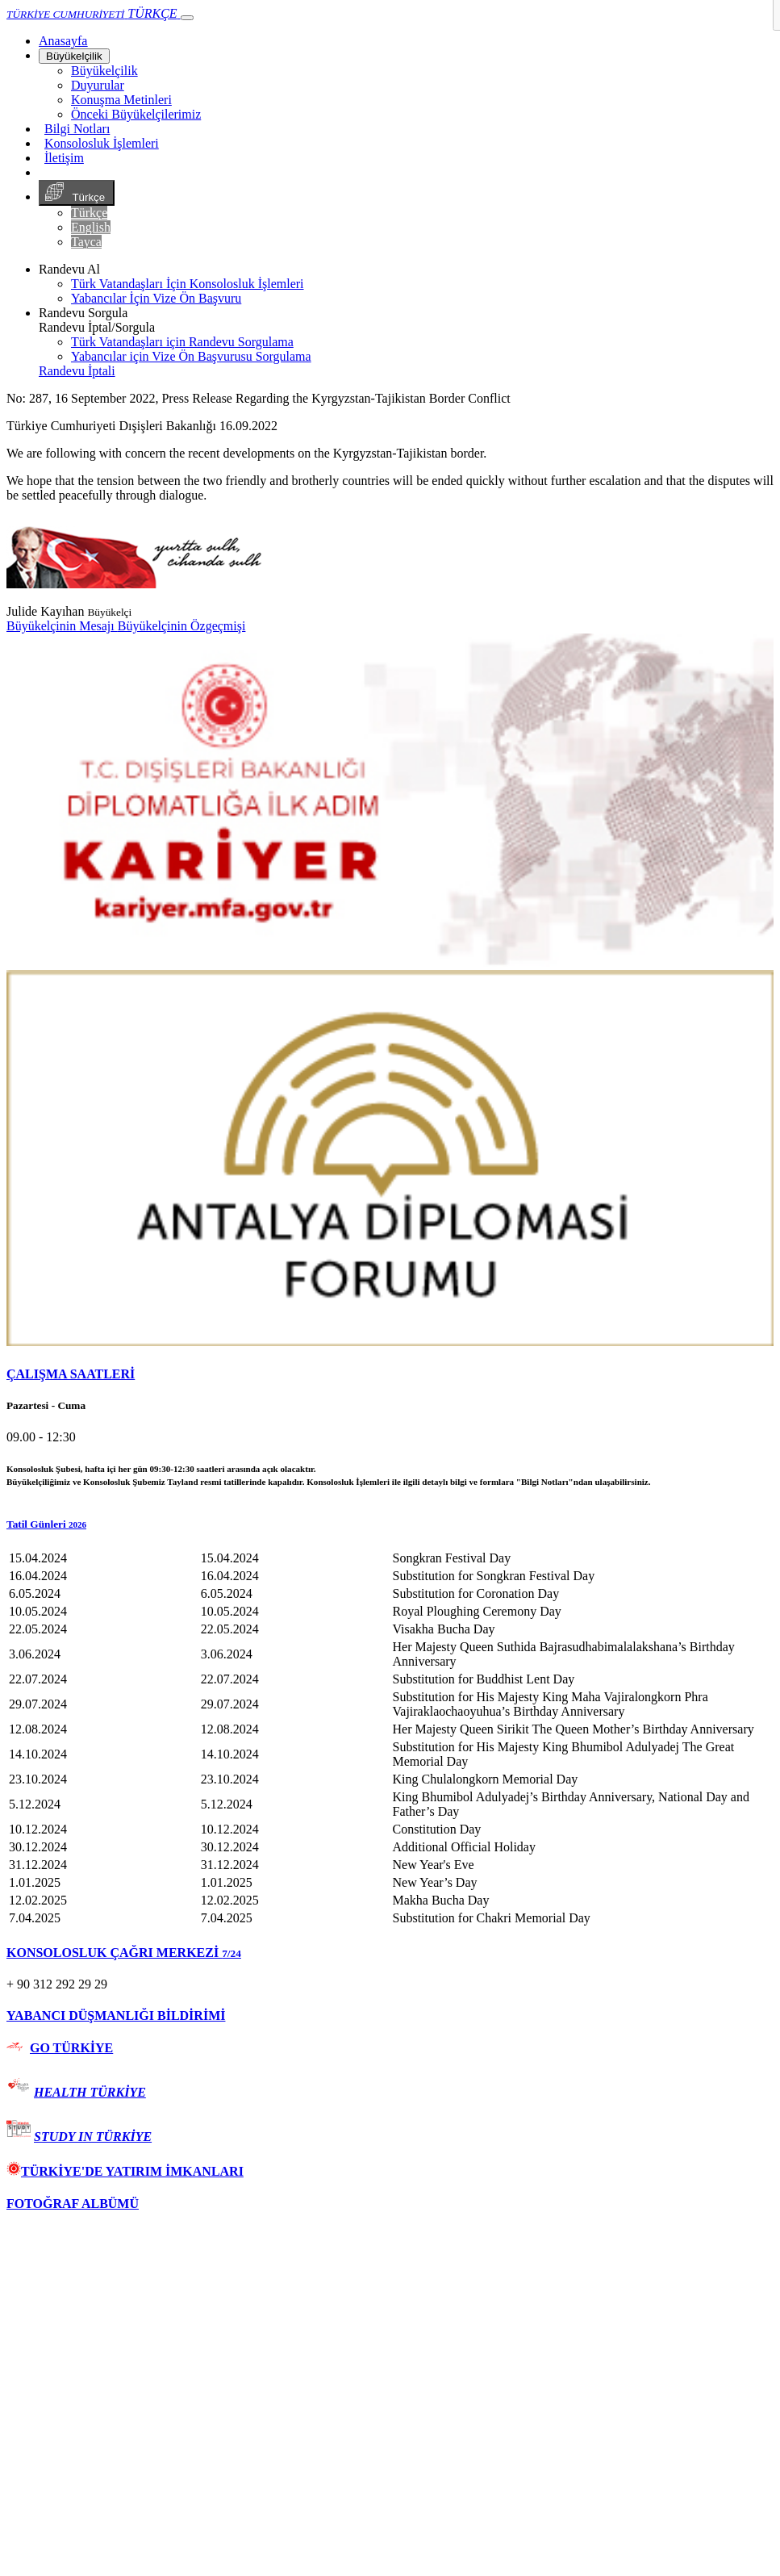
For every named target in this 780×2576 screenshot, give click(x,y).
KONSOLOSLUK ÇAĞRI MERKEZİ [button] (123, 1952)
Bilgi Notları (77, 129)
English (91, 227)
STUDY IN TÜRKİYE (93, 2136)
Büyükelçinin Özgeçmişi (182, 626)
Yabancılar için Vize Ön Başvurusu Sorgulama (191, 356)
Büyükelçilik (74, 56)
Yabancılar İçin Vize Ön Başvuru (156, 298)
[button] (390, 1524)
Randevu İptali (77, 371)
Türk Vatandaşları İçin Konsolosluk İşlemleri (187, 284)
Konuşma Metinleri (121, 100)
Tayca (86, 242)
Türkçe (76, 192)
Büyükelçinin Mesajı (62, 626)
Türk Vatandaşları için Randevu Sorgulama (182, 342)
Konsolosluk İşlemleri (101, 143)
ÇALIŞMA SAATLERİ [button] (70, 1374)
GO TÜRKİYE (71, 2048)
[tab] (390, 1374)
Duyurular (97, 85)
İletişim (64, 158)
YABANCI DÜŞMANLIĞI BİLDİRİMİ (115, 2015)
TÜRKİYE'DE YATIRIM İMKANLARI (125, 2171)
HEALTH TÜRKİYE (90, 2092)
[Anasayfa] (63, 41)
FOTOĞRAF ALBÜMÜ (72, 2203)
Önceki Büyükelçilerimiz (136, 114)
